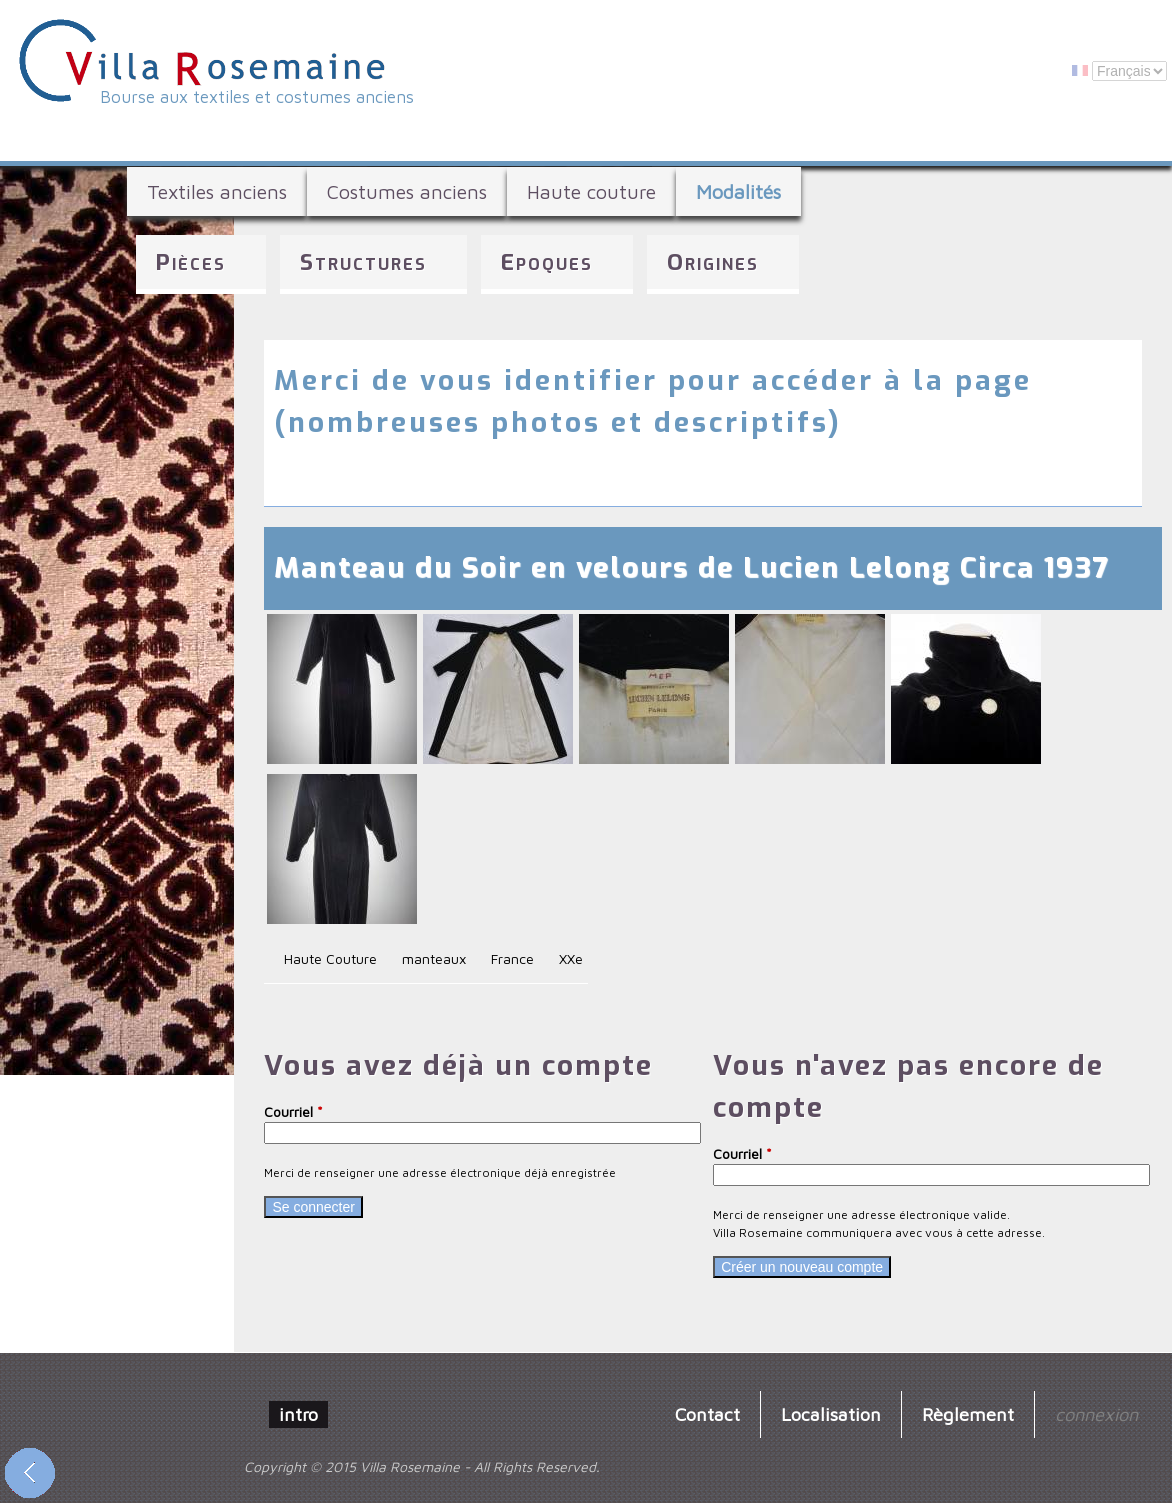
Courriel (293, 1111)
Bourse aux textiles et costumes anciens (257, 97)
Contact (707, 1414)
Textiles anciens (217, 191)
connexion (1096, 1414)
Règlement (968, 1414)
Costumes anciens (407, 191)
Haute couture (591, 191)
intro (298, 1414)
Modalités (738, 191)
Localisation (831, 1414)
